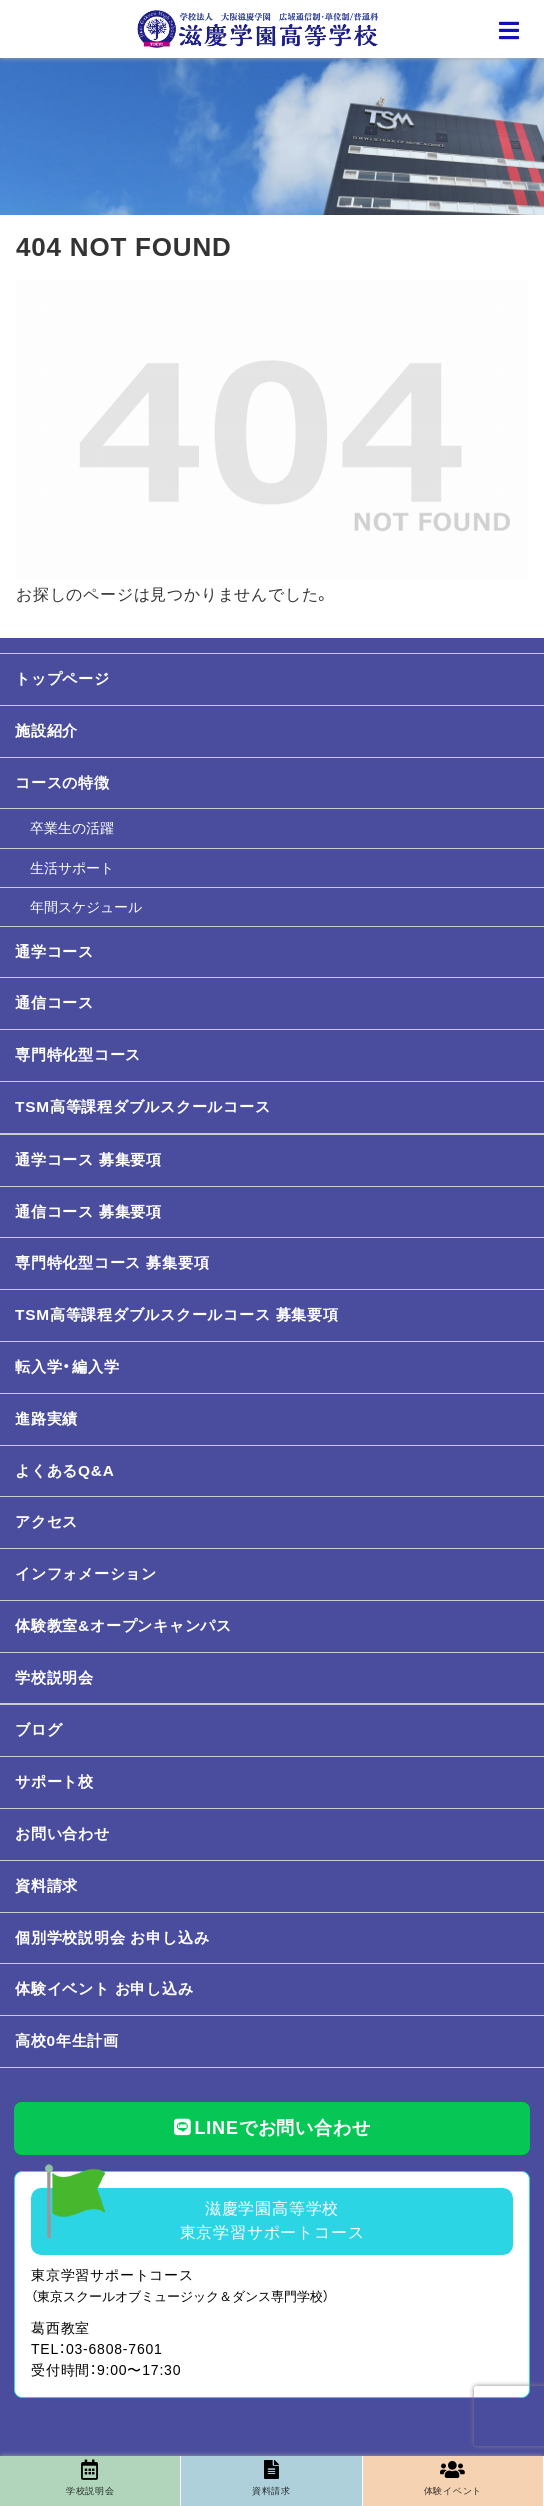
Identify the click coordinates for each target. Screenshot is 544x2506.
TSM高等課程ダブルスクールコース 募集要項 (177, 1314)
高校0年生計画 (67, 2040)
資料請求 (46, 1885)
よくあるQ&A (65, 1470)
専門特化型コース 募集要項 (112, 1262)
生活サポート (72, 868)
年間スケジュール (86, 907)
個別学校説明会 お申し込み (112, 1937)
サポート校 (54, 1781)
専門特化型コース (78, 1054)
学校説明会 (54, 1677)
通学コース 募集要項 (88, 1159)
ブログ (38, 1729)
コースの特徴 (62, 782)
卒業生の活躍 (72, 828)
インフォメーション (86, 1573)
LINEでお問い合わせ (272, 2128)
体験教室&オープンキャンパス (123, 1625)
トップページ (62, 678)
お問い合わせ (62, 1833)
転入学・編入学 (67, 1366)
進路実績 (46, 1418)
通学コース (54, 951)
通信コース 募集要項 (88, 1211)
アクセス (46, 1521)
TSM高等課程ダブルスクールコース (143, 1106)
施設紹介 (46, 730)
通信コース (54, 1002)
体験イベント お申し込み (104, 1988)
